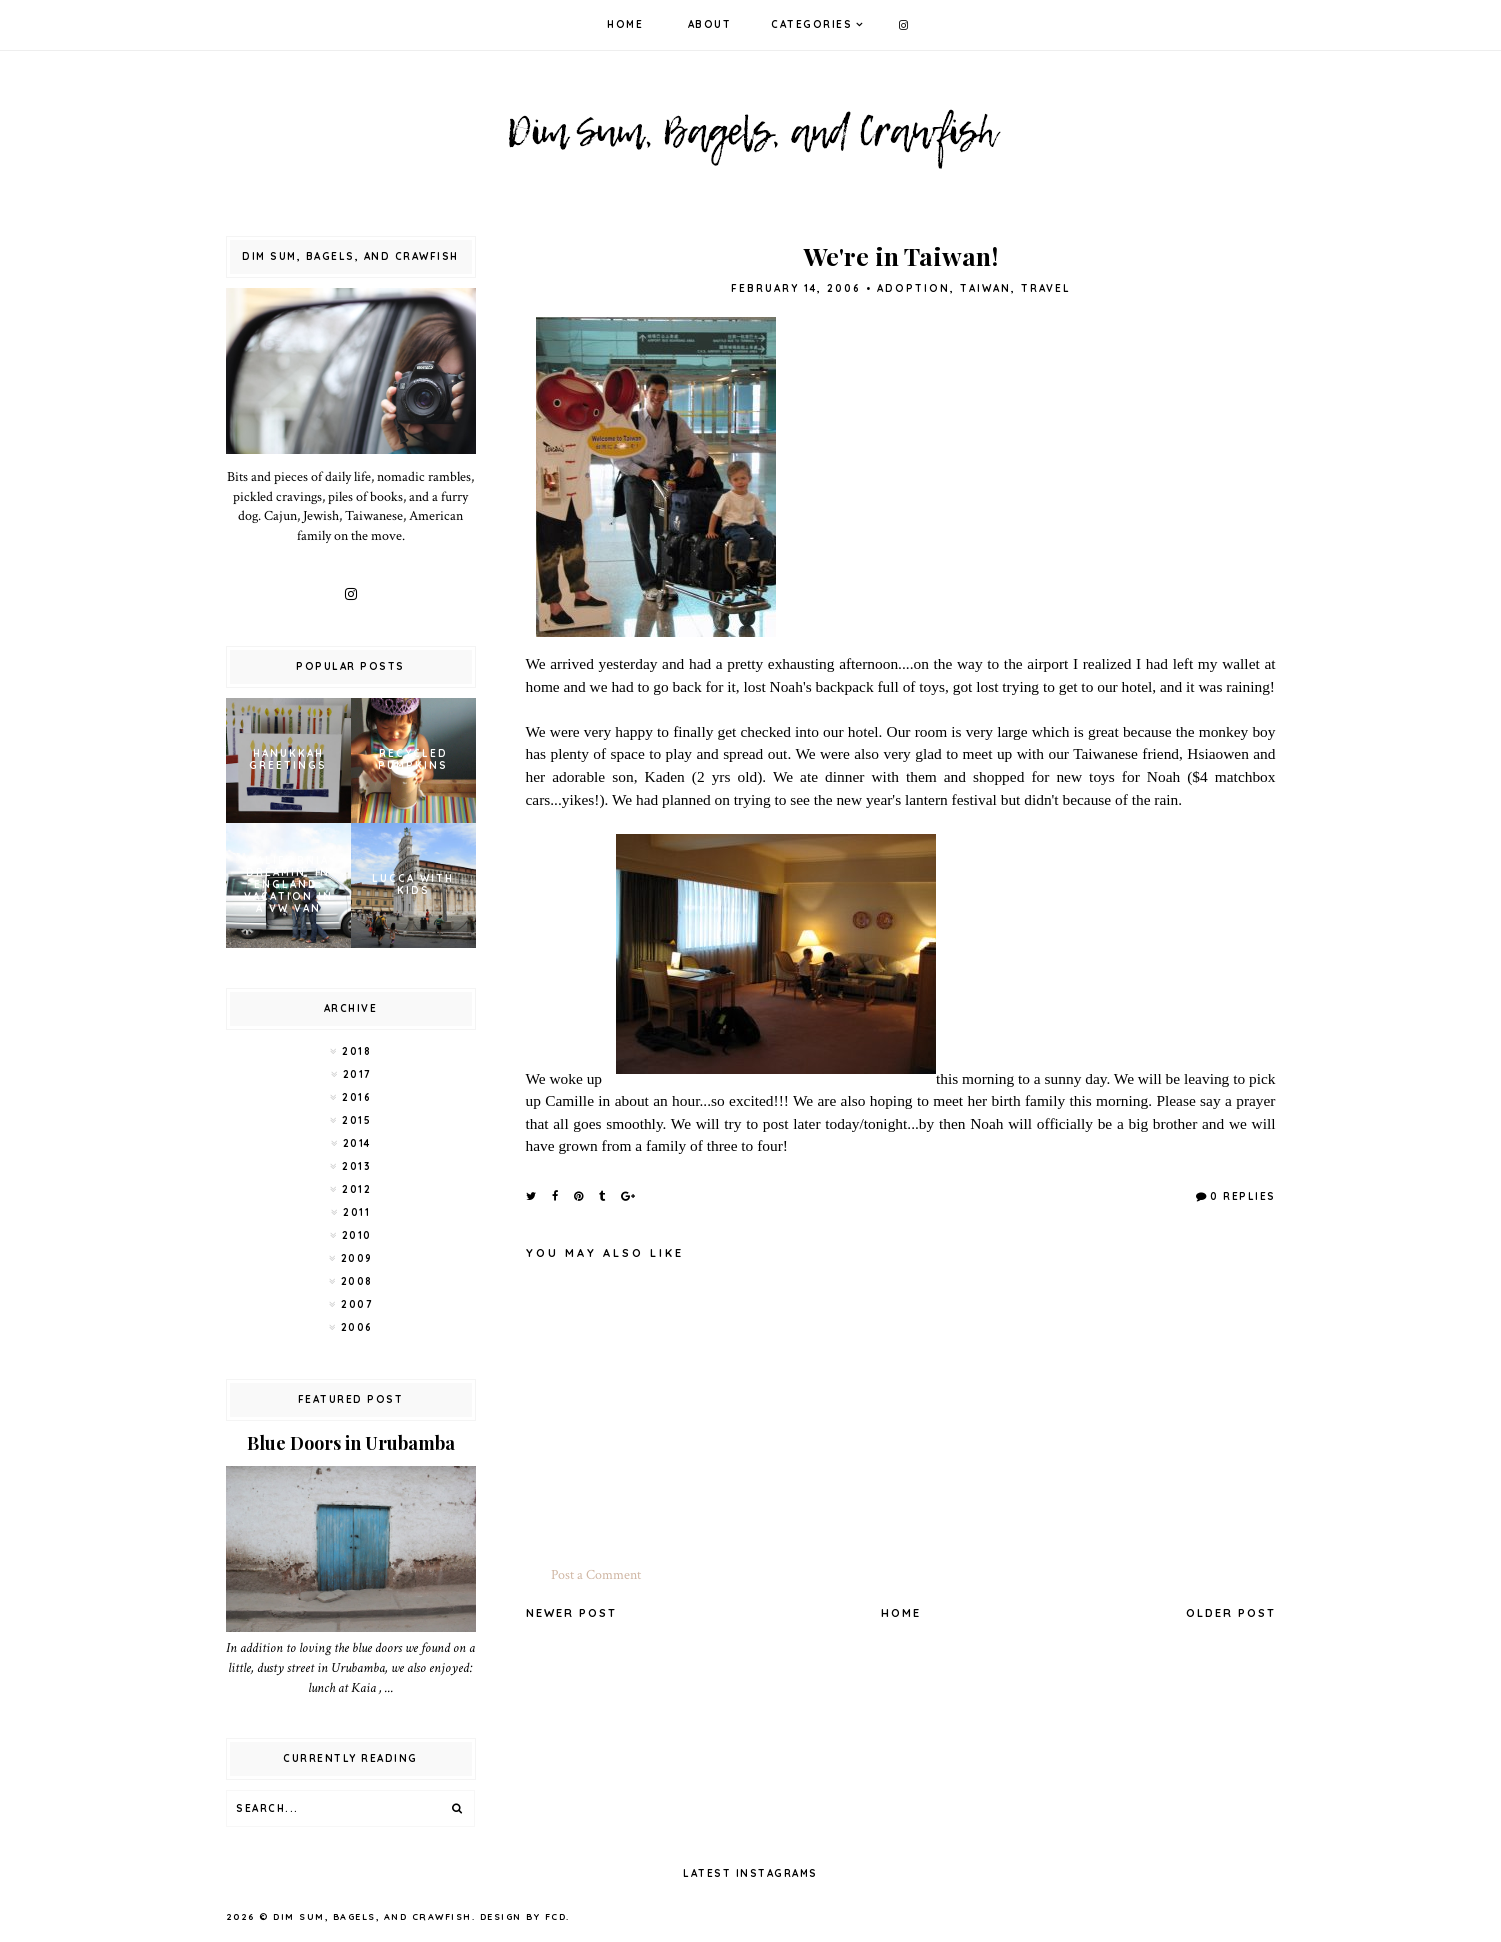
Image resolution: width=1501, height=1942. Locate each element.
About (710, 24)
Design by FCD (523, 1916)
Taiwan (985, 288)
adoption (913, 288)
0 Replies (1243, 1196)
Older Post (1231, 1613)
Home (625, 24)
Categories (811, 24)
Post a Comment (596, 1575)
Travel (1046, 288)
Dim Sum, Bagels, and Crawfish (372, 1916)
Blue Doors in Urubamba (351, 1443)
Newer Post (571, 1613)
